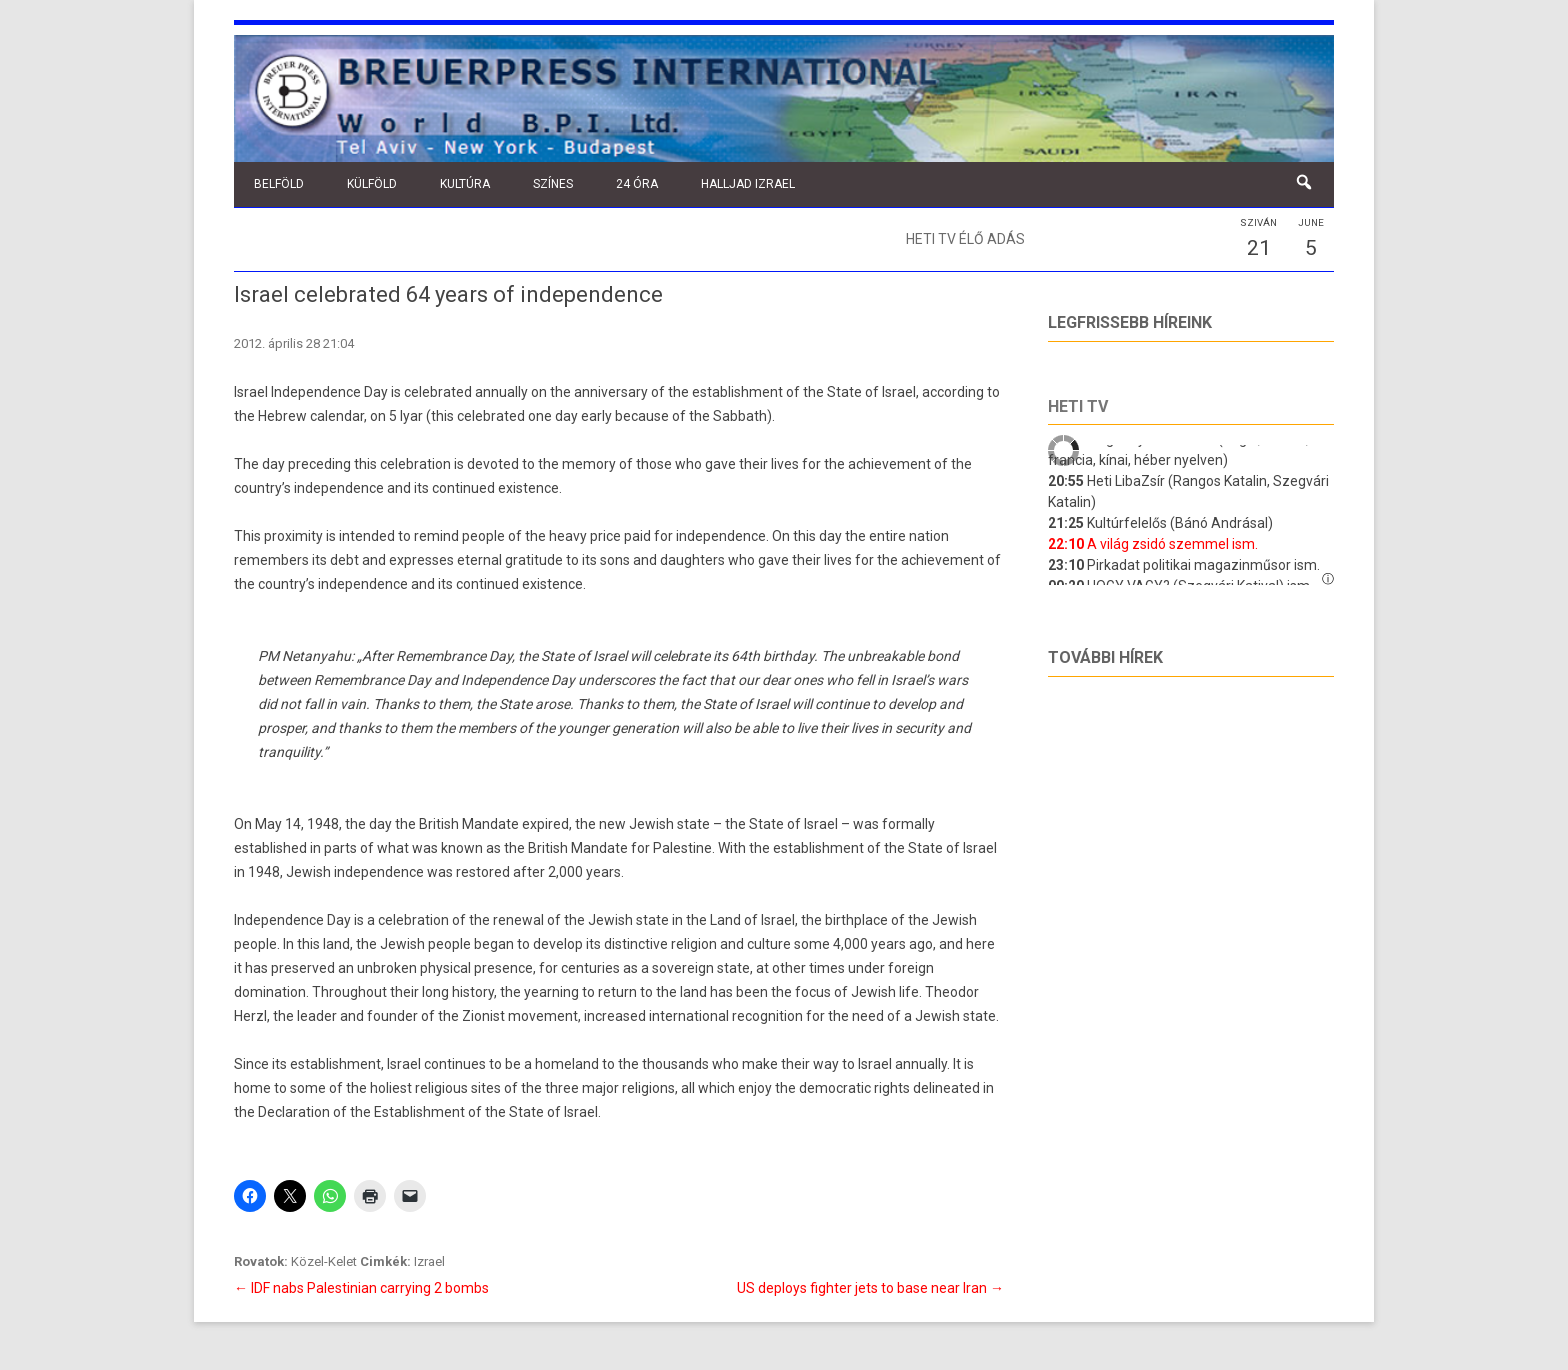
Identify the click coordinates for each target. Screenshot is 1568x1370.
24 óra (637, 184)
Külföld (372, 184)
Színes (553, 184)
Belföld (279, 184)
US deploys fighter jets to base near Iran (870, 1288)
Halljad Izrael (748, 184)
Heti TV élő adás (965, 239)
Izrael (429, 1261)
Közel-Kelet (324, 1261)
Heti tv (1078, 406)
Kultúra (465, 184)
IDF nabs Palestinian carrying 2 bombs (361, 1288)
